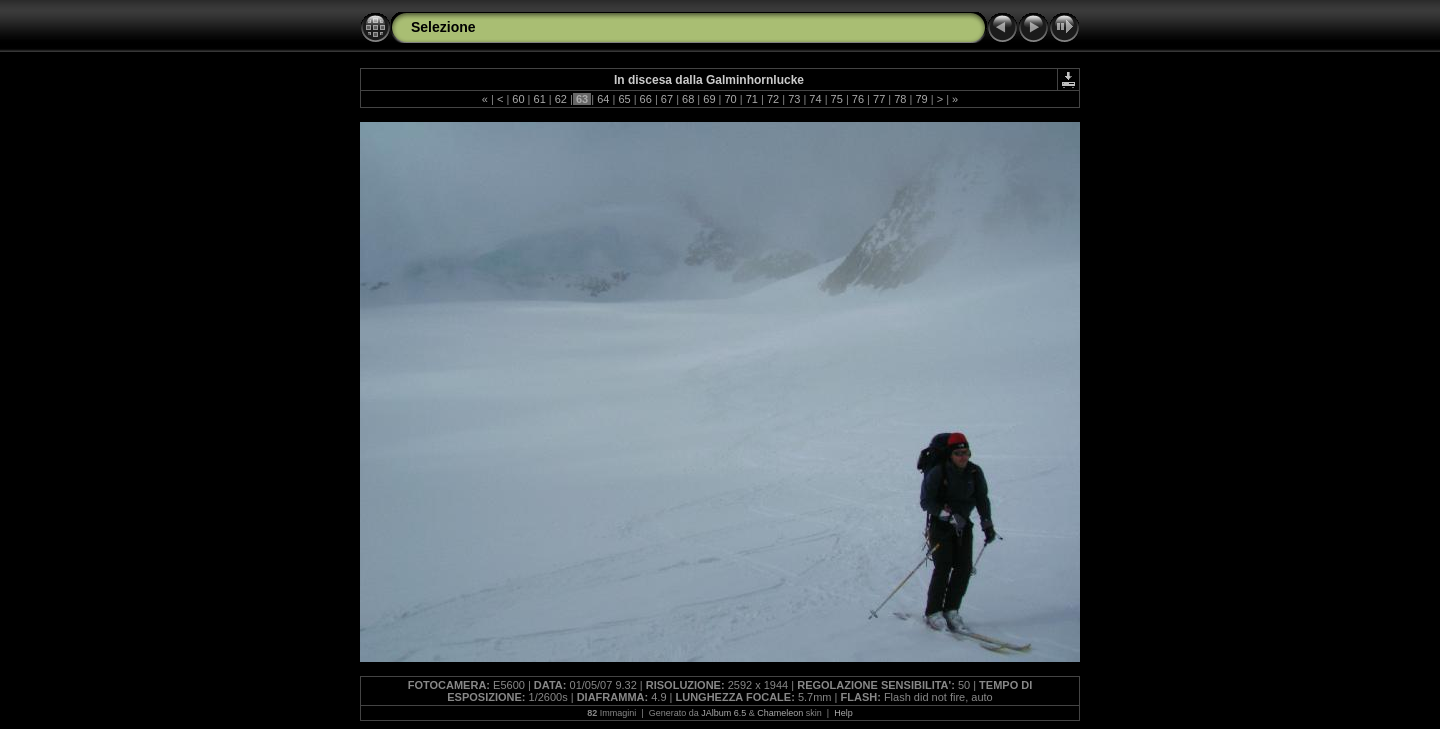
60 (518, 99)
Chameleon (780, 713)
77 (879, 99)
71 (752, 99)
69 (709, 99)
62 (561, 99)
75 (837, 99)
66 (646, 99)
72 (773, 99)
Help (843, 713)
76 (858, 99)
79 (921, 99)
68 (688, 99)
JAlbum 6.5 (723, 713)
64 (603, 99)
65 (624, 99)
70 (730, 99)
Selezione (443, 27)
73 (794, 99)
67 (667, 99)
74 (815, 99)
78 (900, 99)
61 (539, 99)
